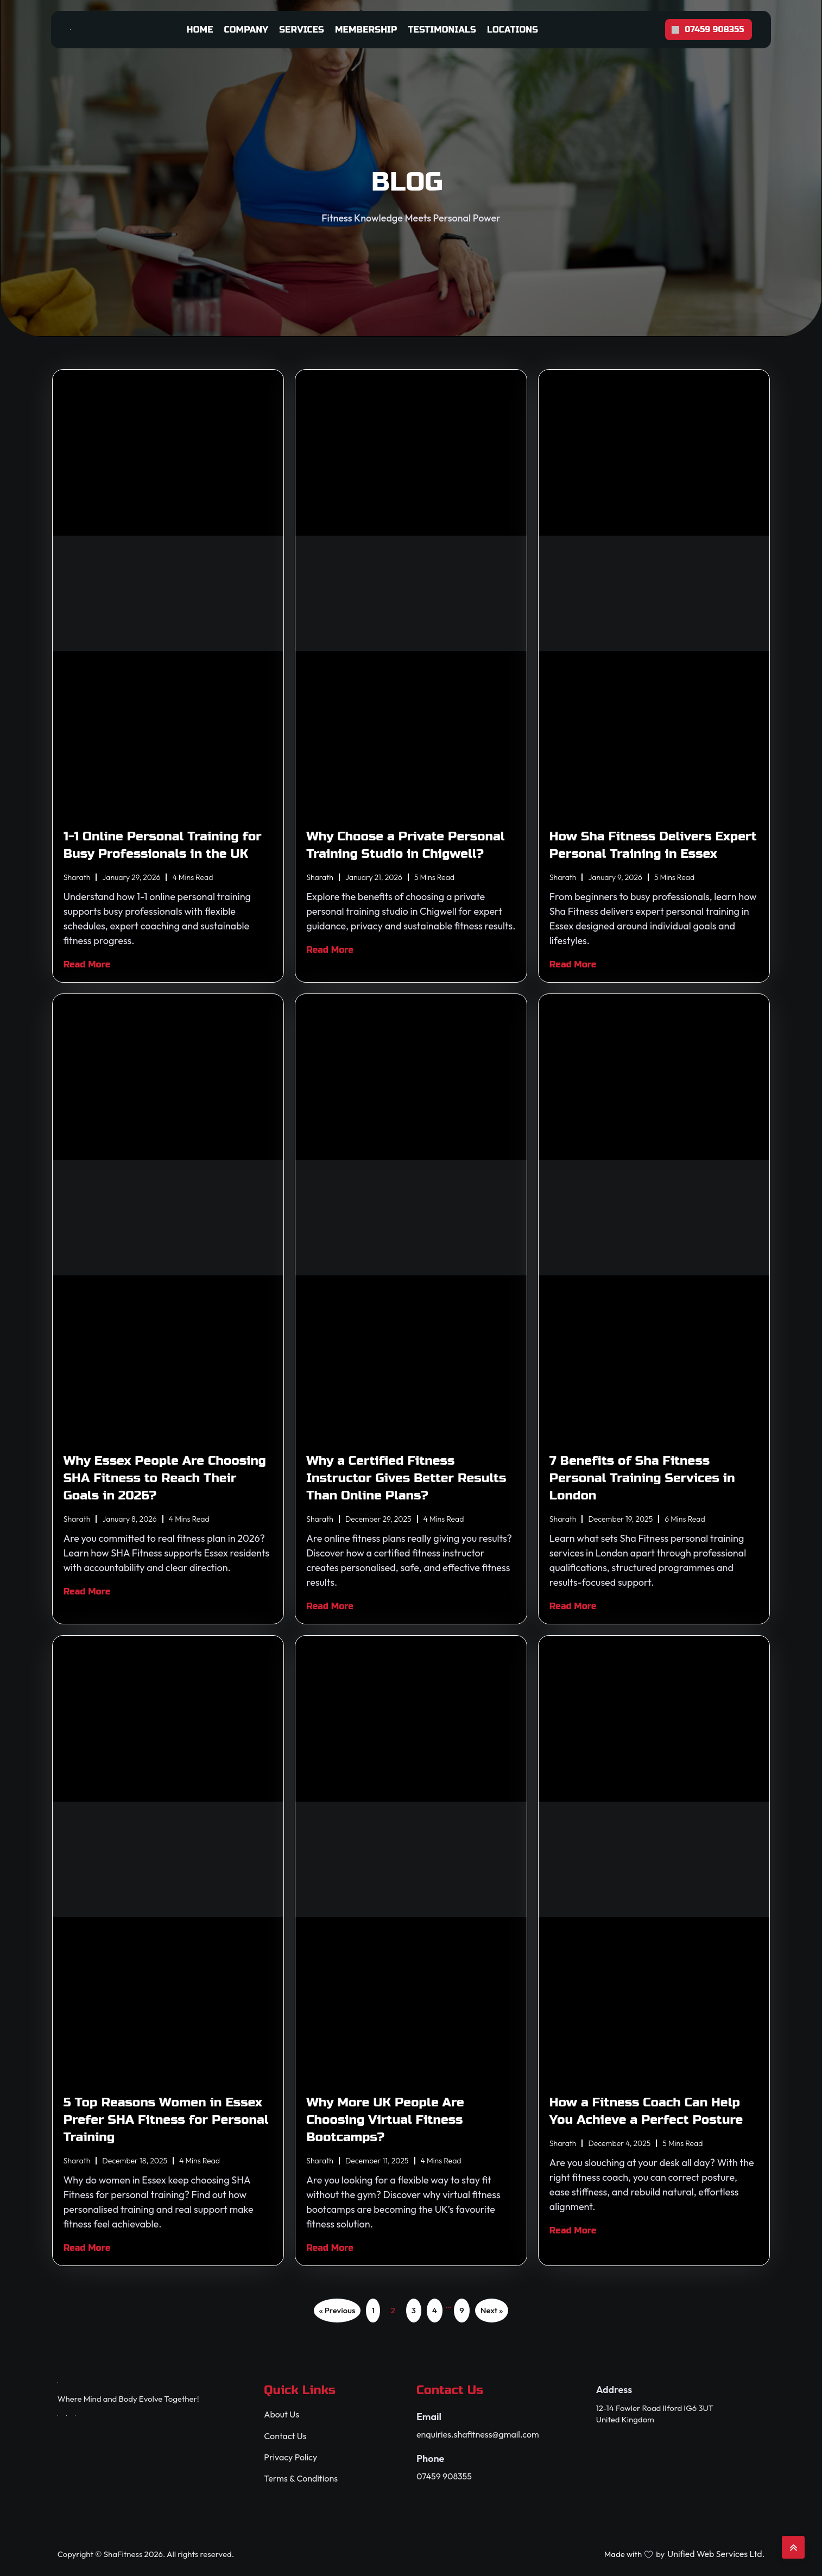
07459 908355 (444, 2476)
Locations (512, 29)
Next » (491, 2310)
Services (301, 29)
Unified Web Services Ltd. (715, 2554)
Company (246, 29)
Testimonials (442, 29)
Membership (366, 29)
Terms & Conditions (301, 2478)
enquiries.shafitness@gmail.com (477, 2434)
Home (200, 29)
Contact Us (285, 2436)
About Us (281, 2414)
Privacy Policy (290, 2457)
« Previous (337, 2310)
